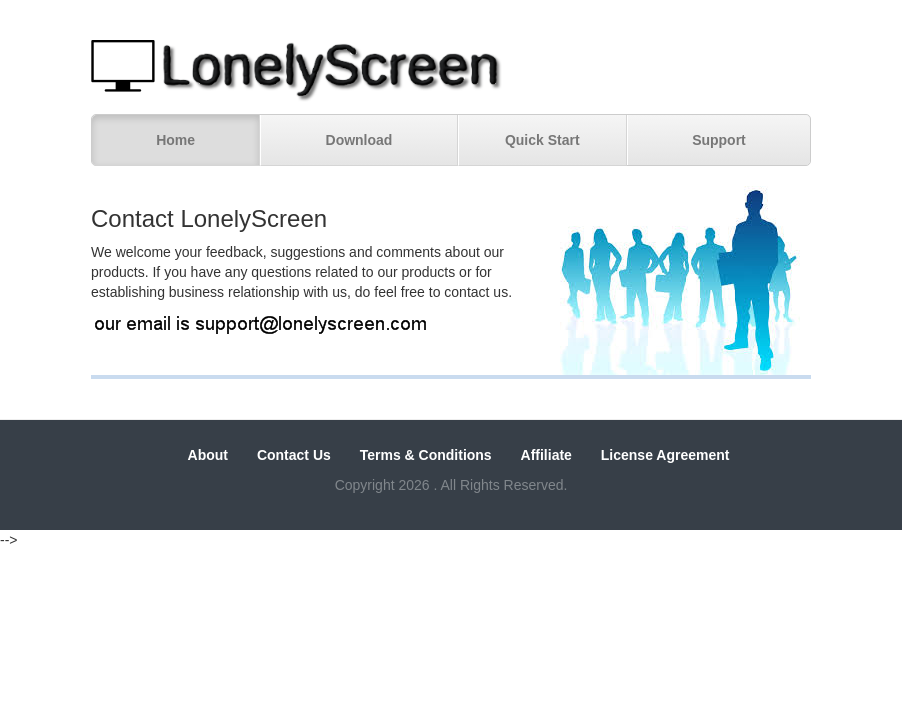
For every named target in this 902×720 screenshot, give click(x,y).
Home (175, 140)
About (208, 455)
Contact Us (294, 455)
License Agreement (665, 455)
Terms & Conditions (426, 455)
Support (719, 140)
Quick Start (542, 140)
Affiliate (546, 455)
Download (359, 140)
